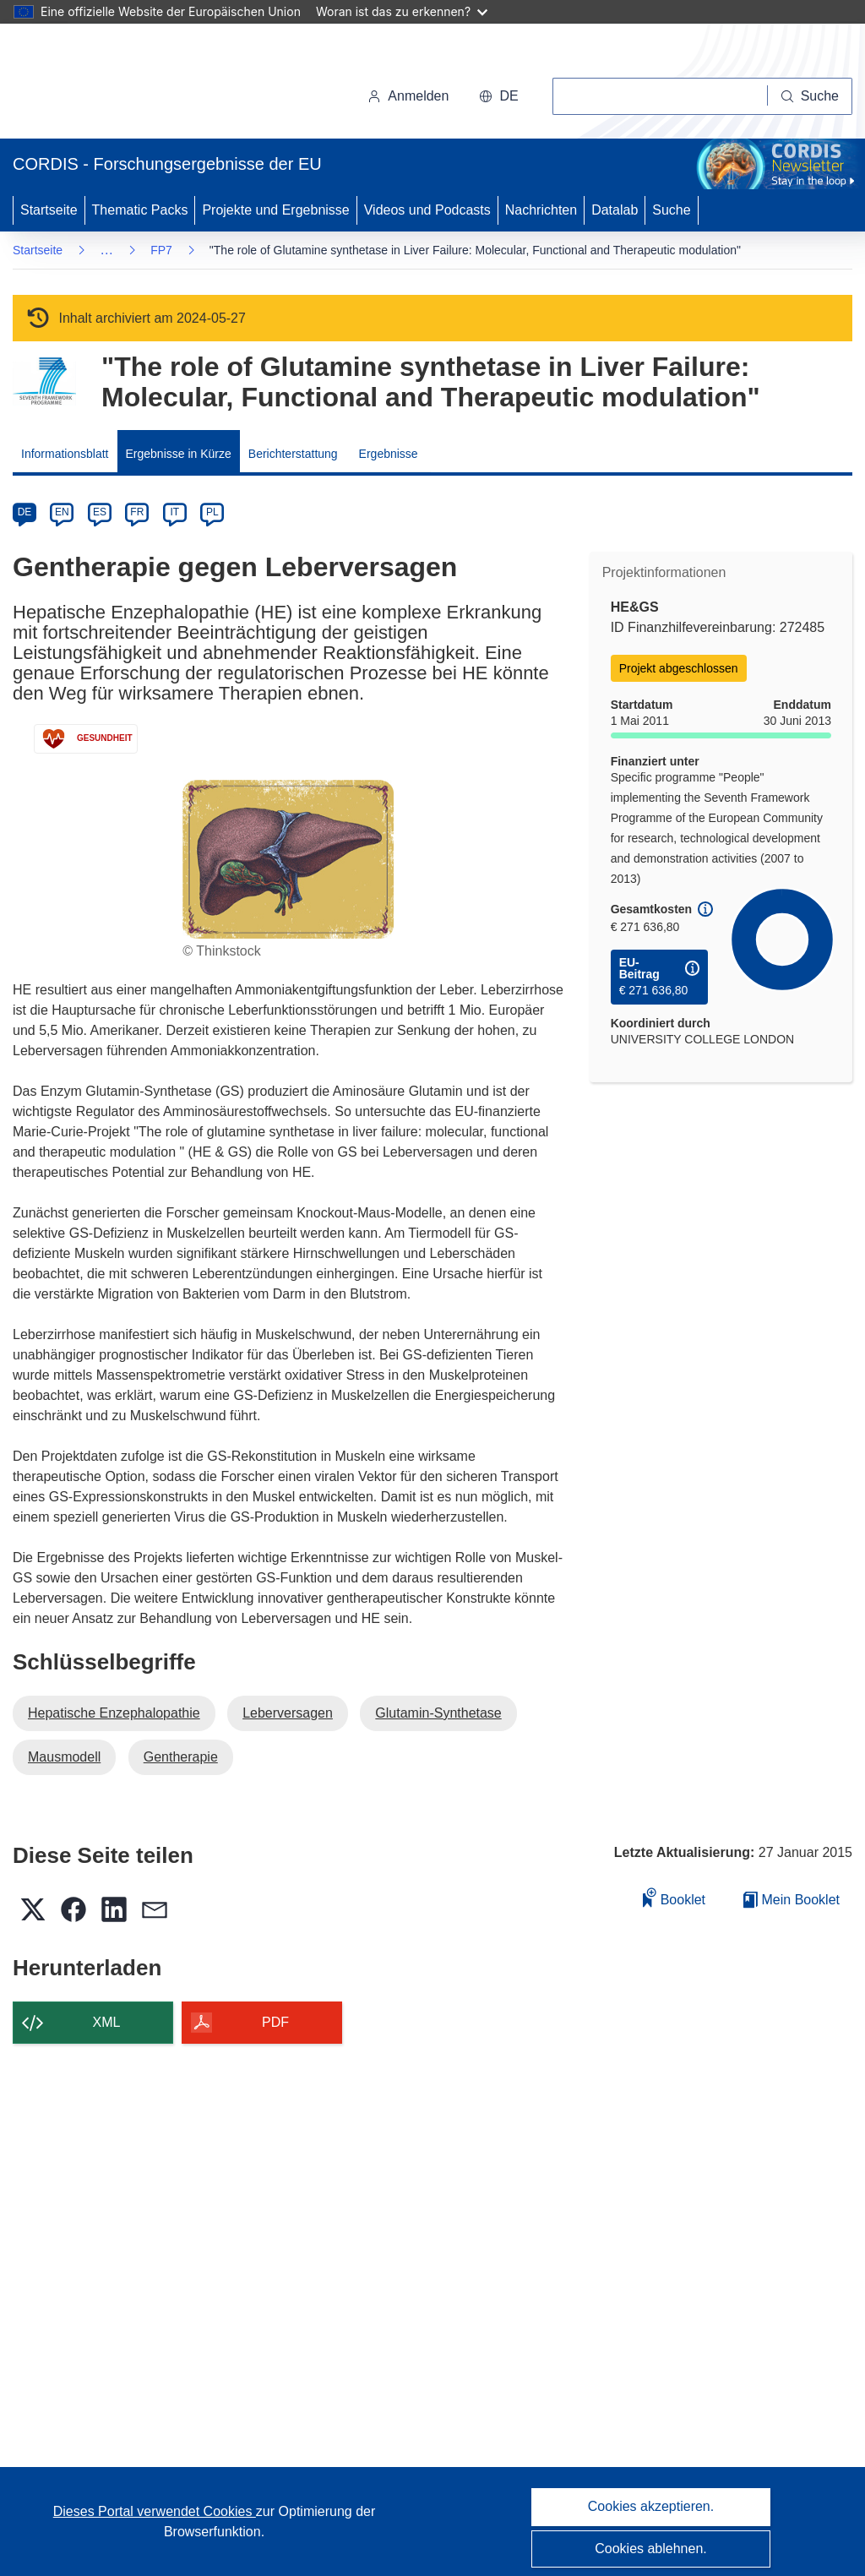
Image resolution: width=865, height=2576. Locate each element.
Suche (671, 210)
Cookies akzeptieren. (651, 2506)
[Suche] (810, 96)
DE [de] (25, 512)
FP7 (161, 250)
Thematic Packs (140, 210)
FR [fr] (137, 512)
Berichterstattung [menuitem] (293, 453)
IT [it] (174, 512)
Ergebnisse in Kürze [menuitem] (178, 453)
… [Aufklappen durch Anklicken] (106, 249)
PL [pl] (212, 512)
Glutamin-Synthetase (438, 1713)
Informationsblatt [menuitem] (65, 453)
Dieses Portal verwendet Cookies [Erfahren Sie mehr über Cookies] (154, 2511)
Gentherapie (181, 1757)
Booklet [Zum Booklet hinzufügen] (674, 1897)
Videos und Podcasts (427, 210)
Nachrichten (541, 210)
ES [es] (99, 512)
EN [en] (62, 512)
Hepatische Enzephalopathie (114, 1713)
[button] (498, 96)
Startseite (49, 210)
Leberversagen (287, 1713)
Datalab (614, 210)
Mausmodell (64, 1757)
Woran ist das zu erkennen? (401, 11)
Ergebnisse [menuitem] (388, 453)
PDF (275, 2022)
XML (107, 2022)
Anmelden (408, 96)
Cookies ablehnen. (651, 2548)
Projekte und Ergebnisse (275, 210)
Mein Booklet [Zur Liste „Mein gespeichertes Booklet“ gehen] (791, 1900)
